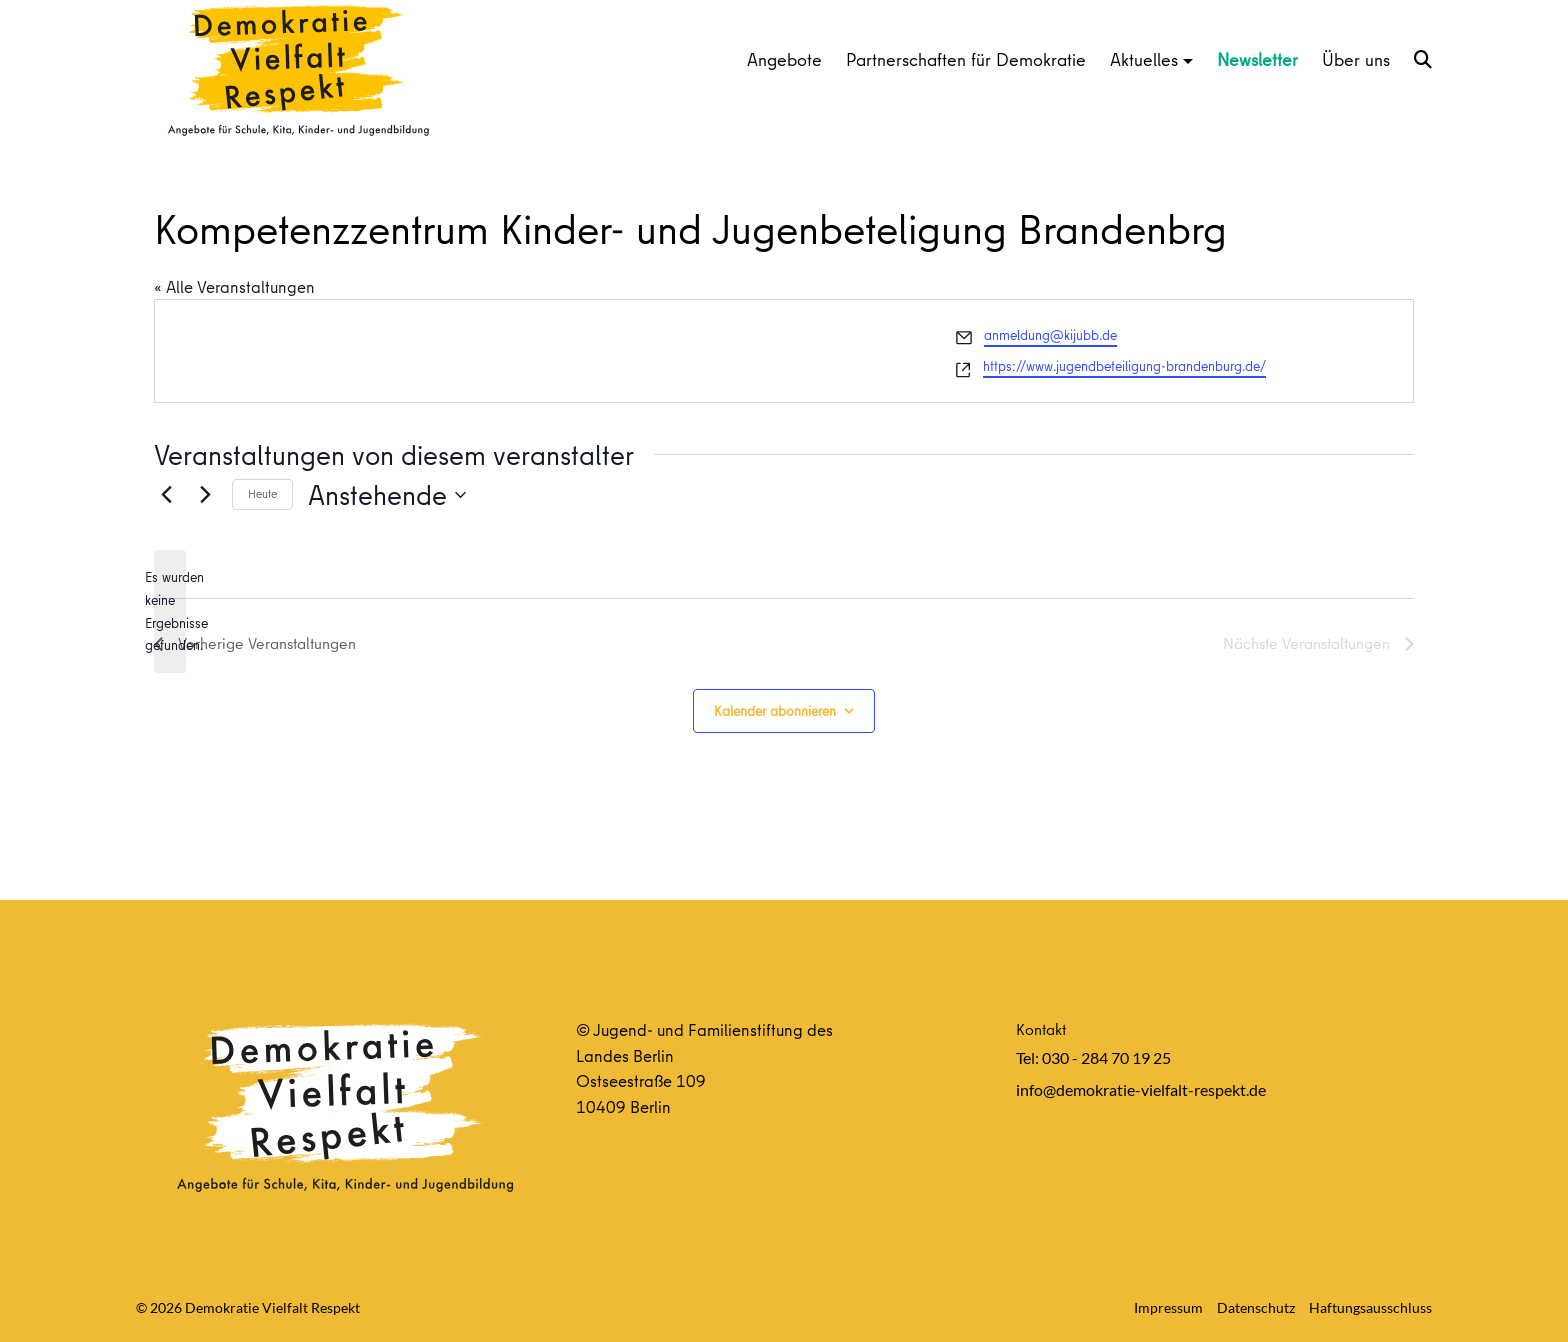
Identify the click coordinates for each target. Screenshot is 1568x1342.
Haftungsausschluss (1370, 1307)
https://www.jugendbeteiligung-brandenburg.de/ (1124, 366)
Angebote (784, 59)
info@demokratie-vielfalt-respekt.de (1141, 1089)
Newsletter (1257, 59)
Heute (262, 493)
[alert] (170, 611)
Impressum (1168, 1307)
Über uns (1356, 59)
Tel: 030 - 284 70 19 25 (1093, 1057)
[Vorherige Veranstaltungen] (166, 495)
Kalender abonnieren (775, 711)
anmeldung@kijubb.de (1050, 335)
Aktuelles (1144, 59)
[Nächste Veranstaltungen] (205, 495)
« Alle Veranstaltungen (234, 286)
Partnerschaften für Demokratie (966, 59)
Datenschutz (1256, 1307)
